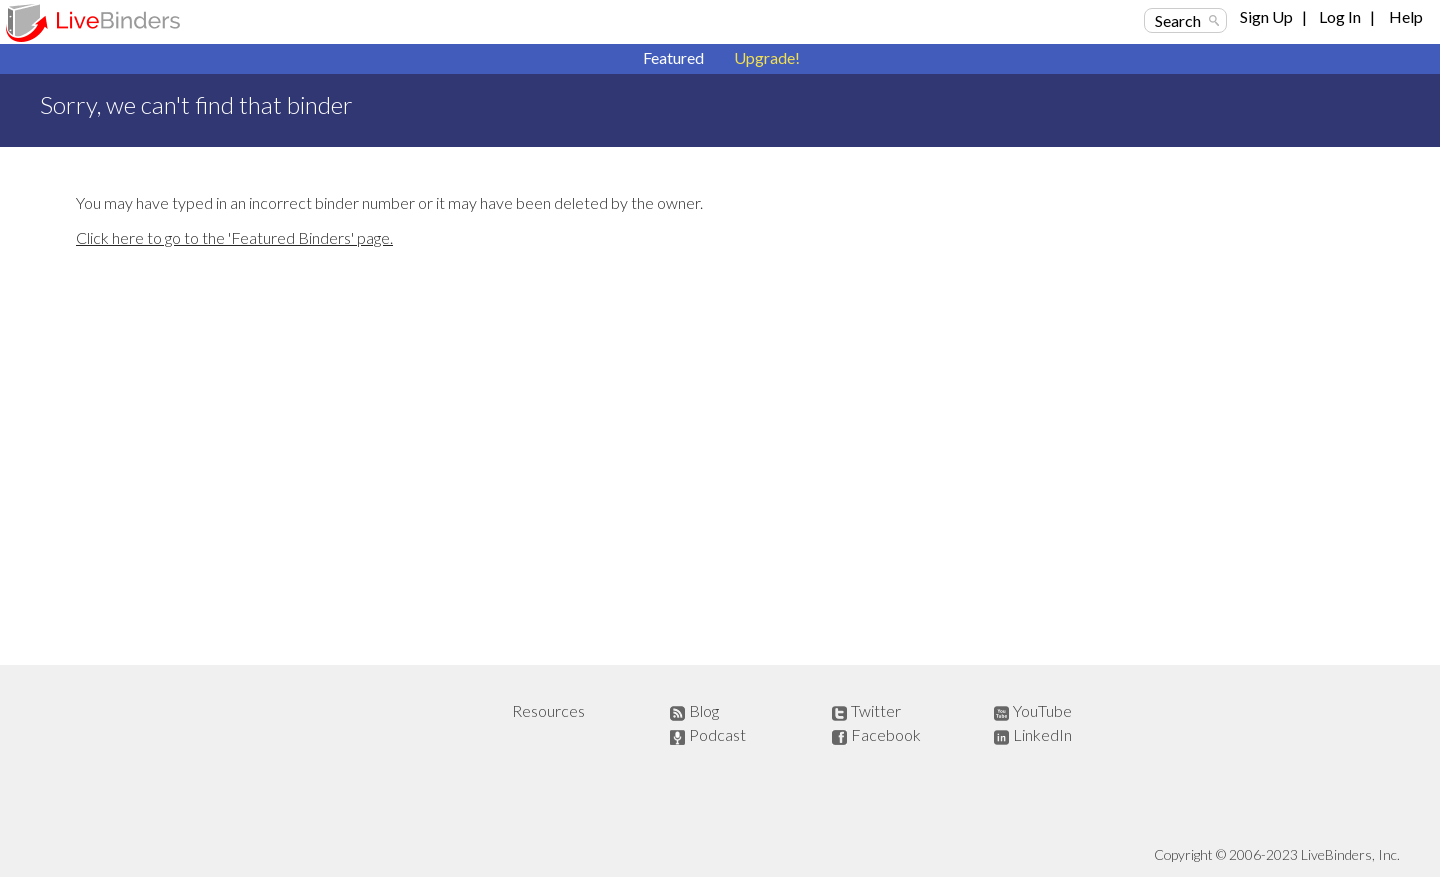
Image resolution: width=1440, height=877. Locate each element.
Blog (704, 710)
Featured (673, 57)
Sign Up (1266, 16)
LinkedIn (1042, 734)
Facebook (886, 734)
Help (1406, 16)
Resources (548, 710)
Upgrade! (767, 57)
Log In (1340, 16)
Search (1178, 20)
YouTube (1042, 710)
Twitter (876, 710)
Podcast (717, 734)
